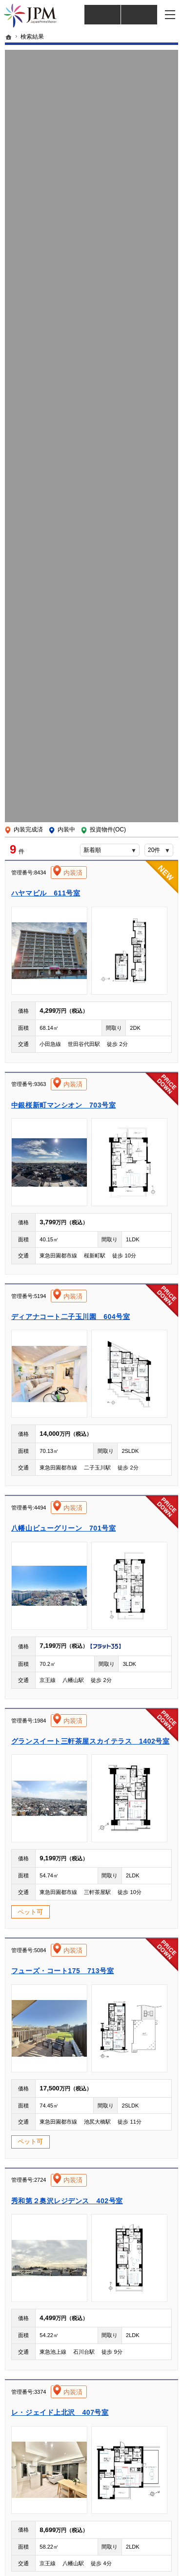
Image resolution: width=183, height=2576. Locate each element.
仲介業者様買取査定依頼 (139, 14)
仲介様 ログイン (102, 14)
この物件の (91, 869)
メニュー (170, 14)
